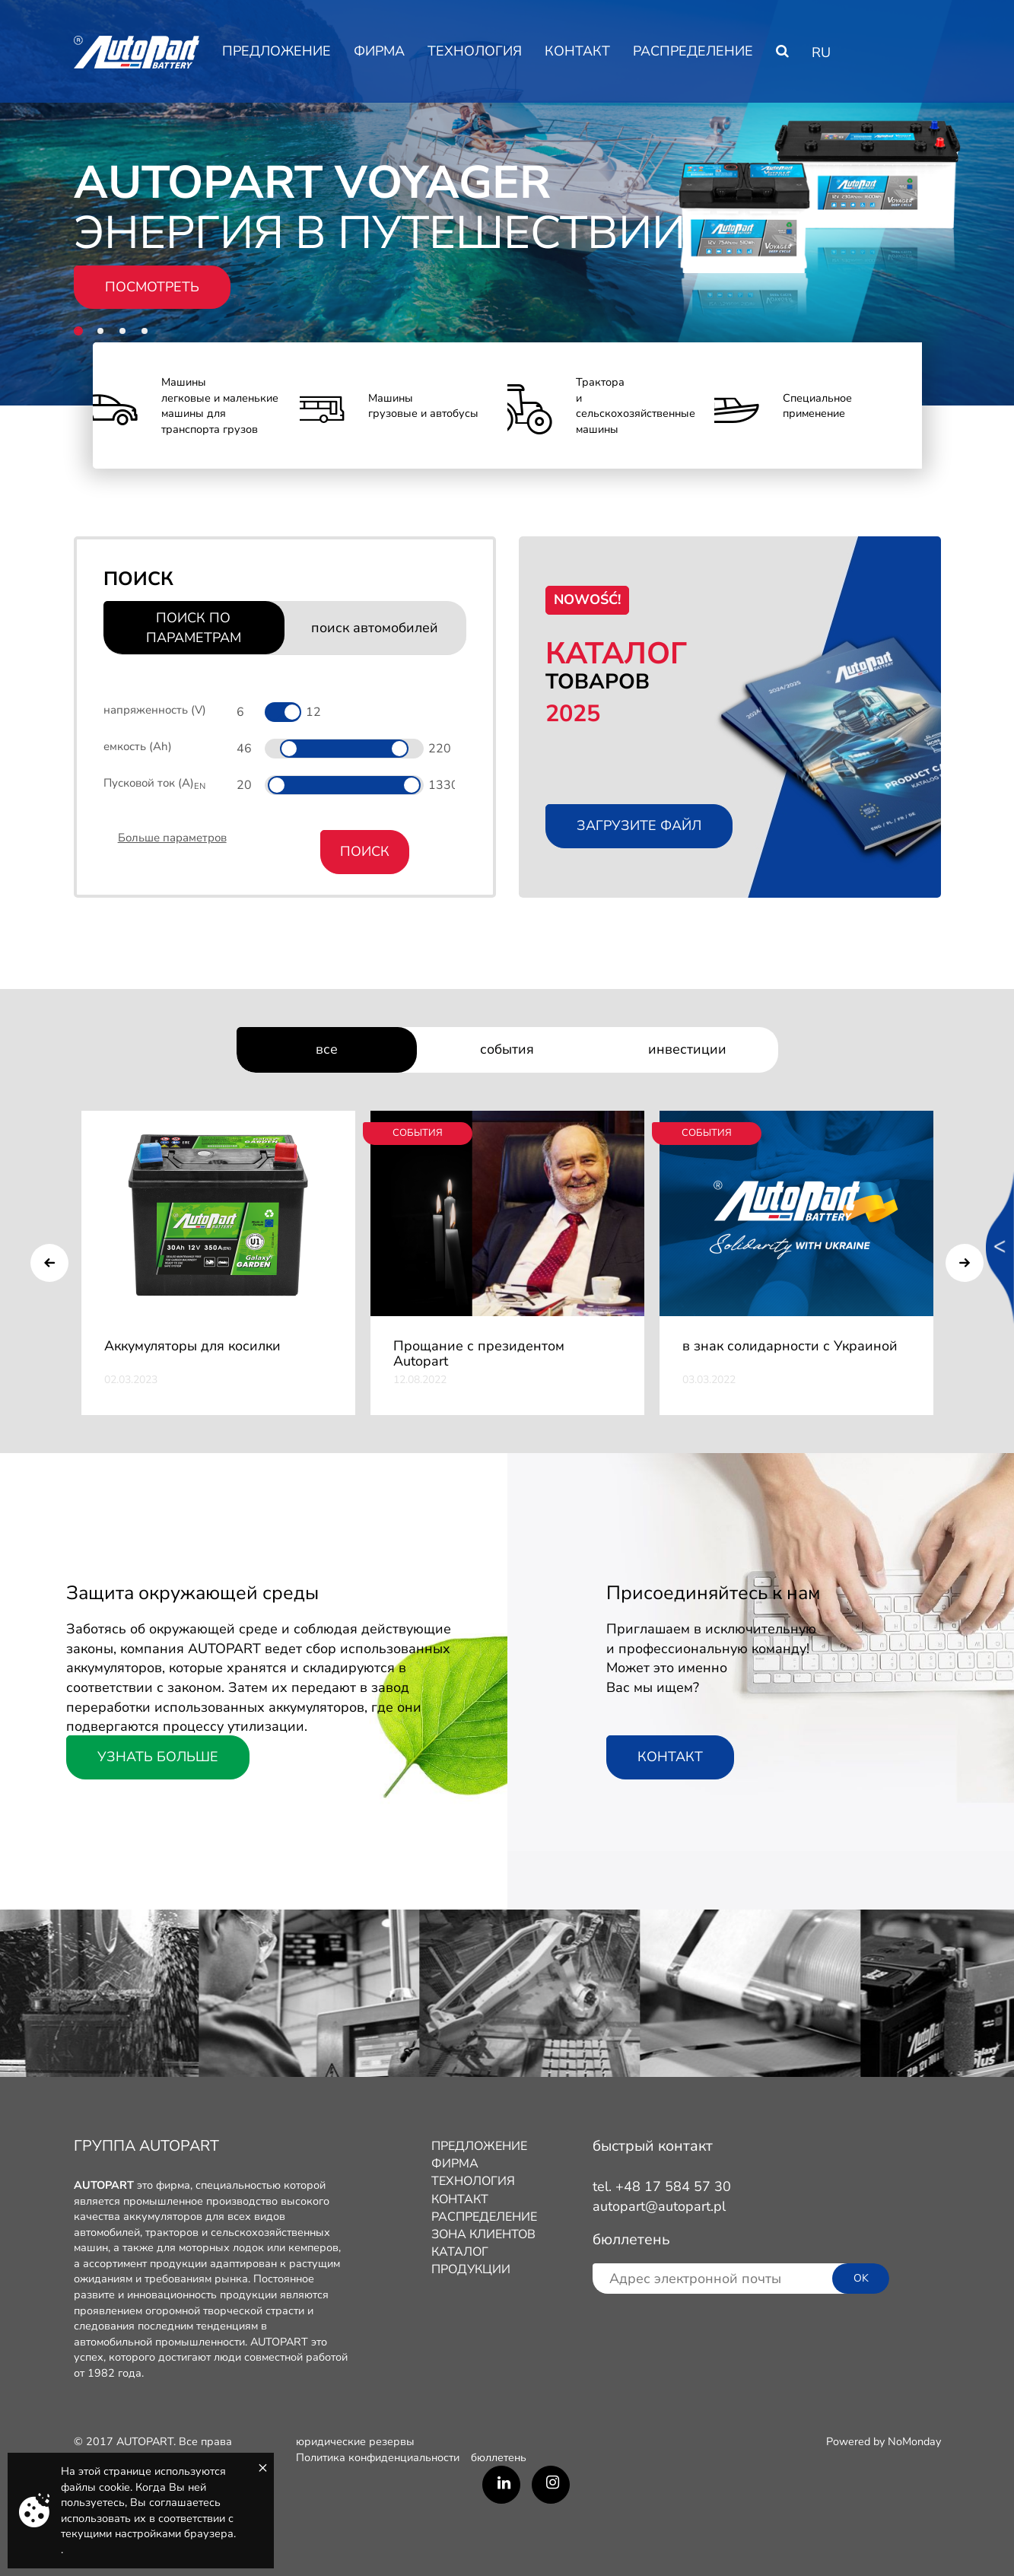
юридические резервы (355, 2441)
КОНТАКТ (577, 51)
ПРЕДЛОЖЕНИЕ (276, 51)
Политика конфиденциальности (377, 2457)
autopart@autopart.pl (659, 2206)
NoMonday (914, 2441)
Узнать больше (157, 1757)
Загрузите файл (639, 825)
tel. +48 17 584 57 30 (662, 2186)
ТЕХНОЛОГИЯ (475, 51)
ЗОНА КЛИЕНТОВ (483, 2234)
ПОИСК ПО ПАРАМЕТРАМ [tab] (193, 628)
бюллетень (498, 2457)
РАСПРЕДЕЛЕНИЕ (693, 51)
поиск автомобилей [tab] (374, 628)
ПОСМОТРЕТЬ (152, 287)
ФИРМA (379, 51)
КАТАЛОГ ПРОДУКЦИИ (470, 2261)
